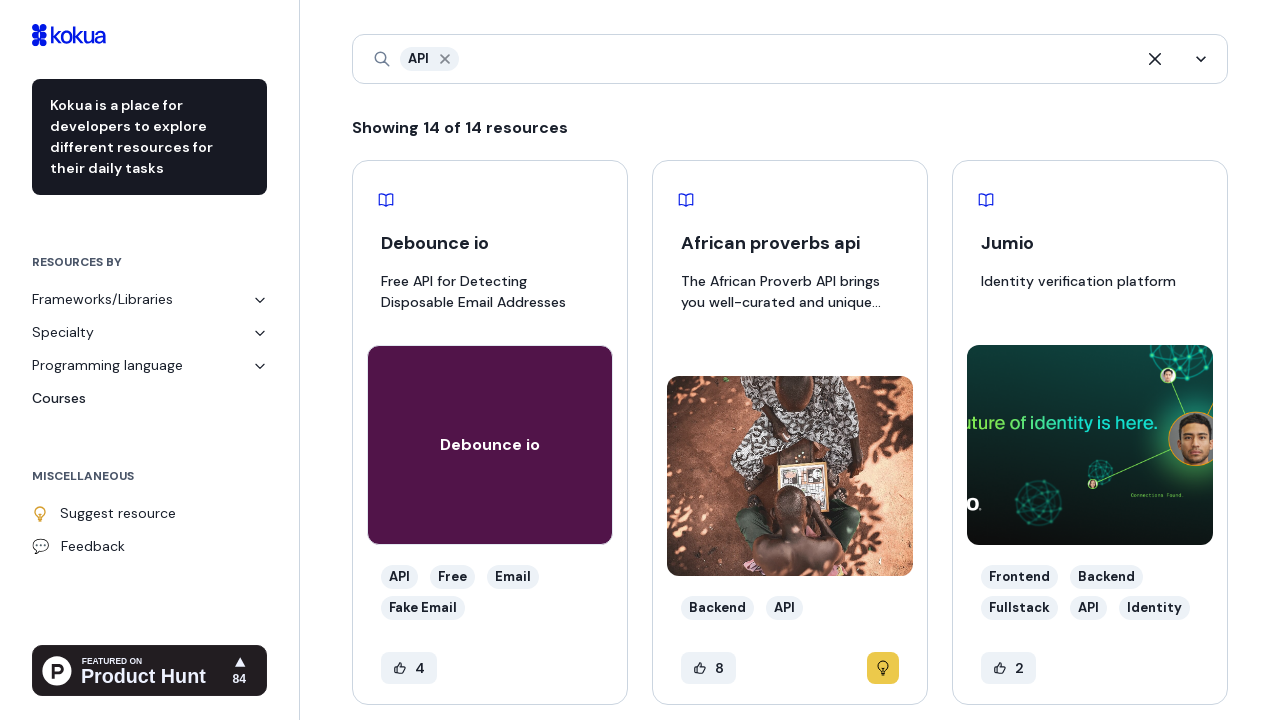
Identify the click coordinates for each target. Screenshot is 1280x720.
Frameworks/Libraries (149, 299)
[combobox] (464, 59)
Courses (59, 398)
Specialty (149, 332)
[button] (445, 59)
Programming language (149, 365)
